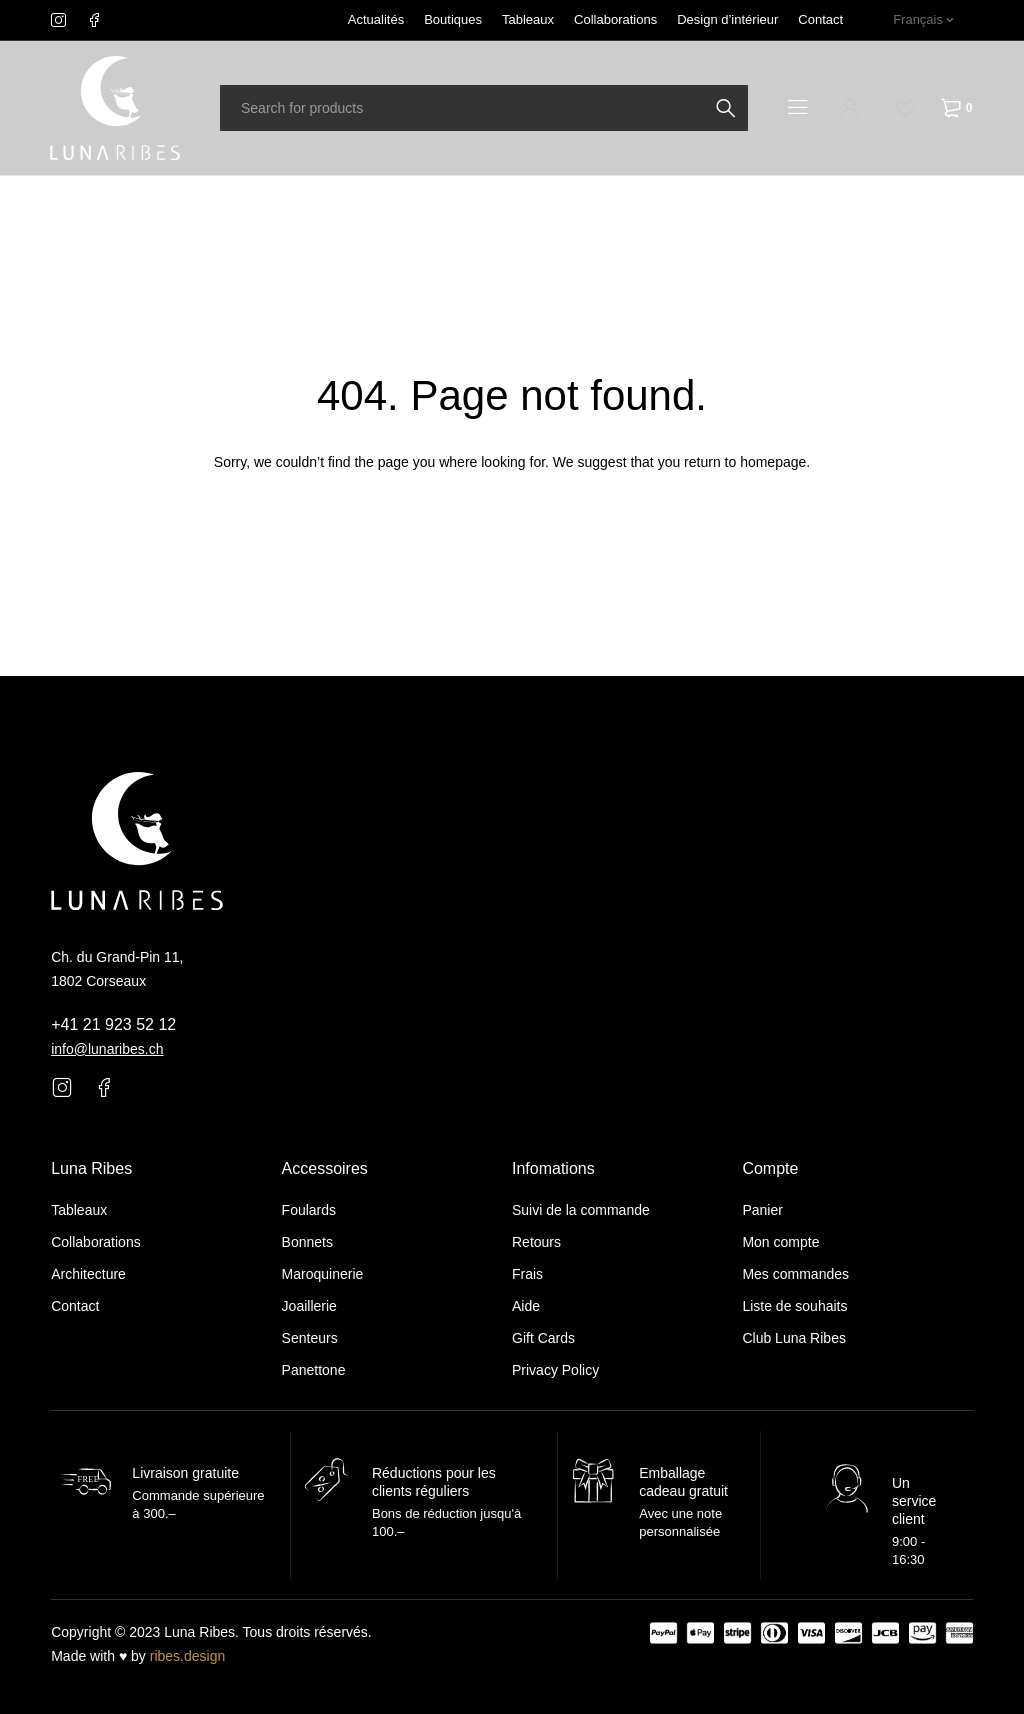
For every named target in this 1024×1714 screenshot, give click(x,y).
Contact (820, 19)
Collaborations (615, 19)
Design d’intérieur (727, 19)
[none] (923, 20)
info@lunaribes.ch (107, 1049)
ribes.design (188, 1656)
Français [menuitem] (918, 19)
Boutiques (453, 19)
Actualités (376, 19)
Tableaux (528, 19)
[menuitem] (923, 20)
